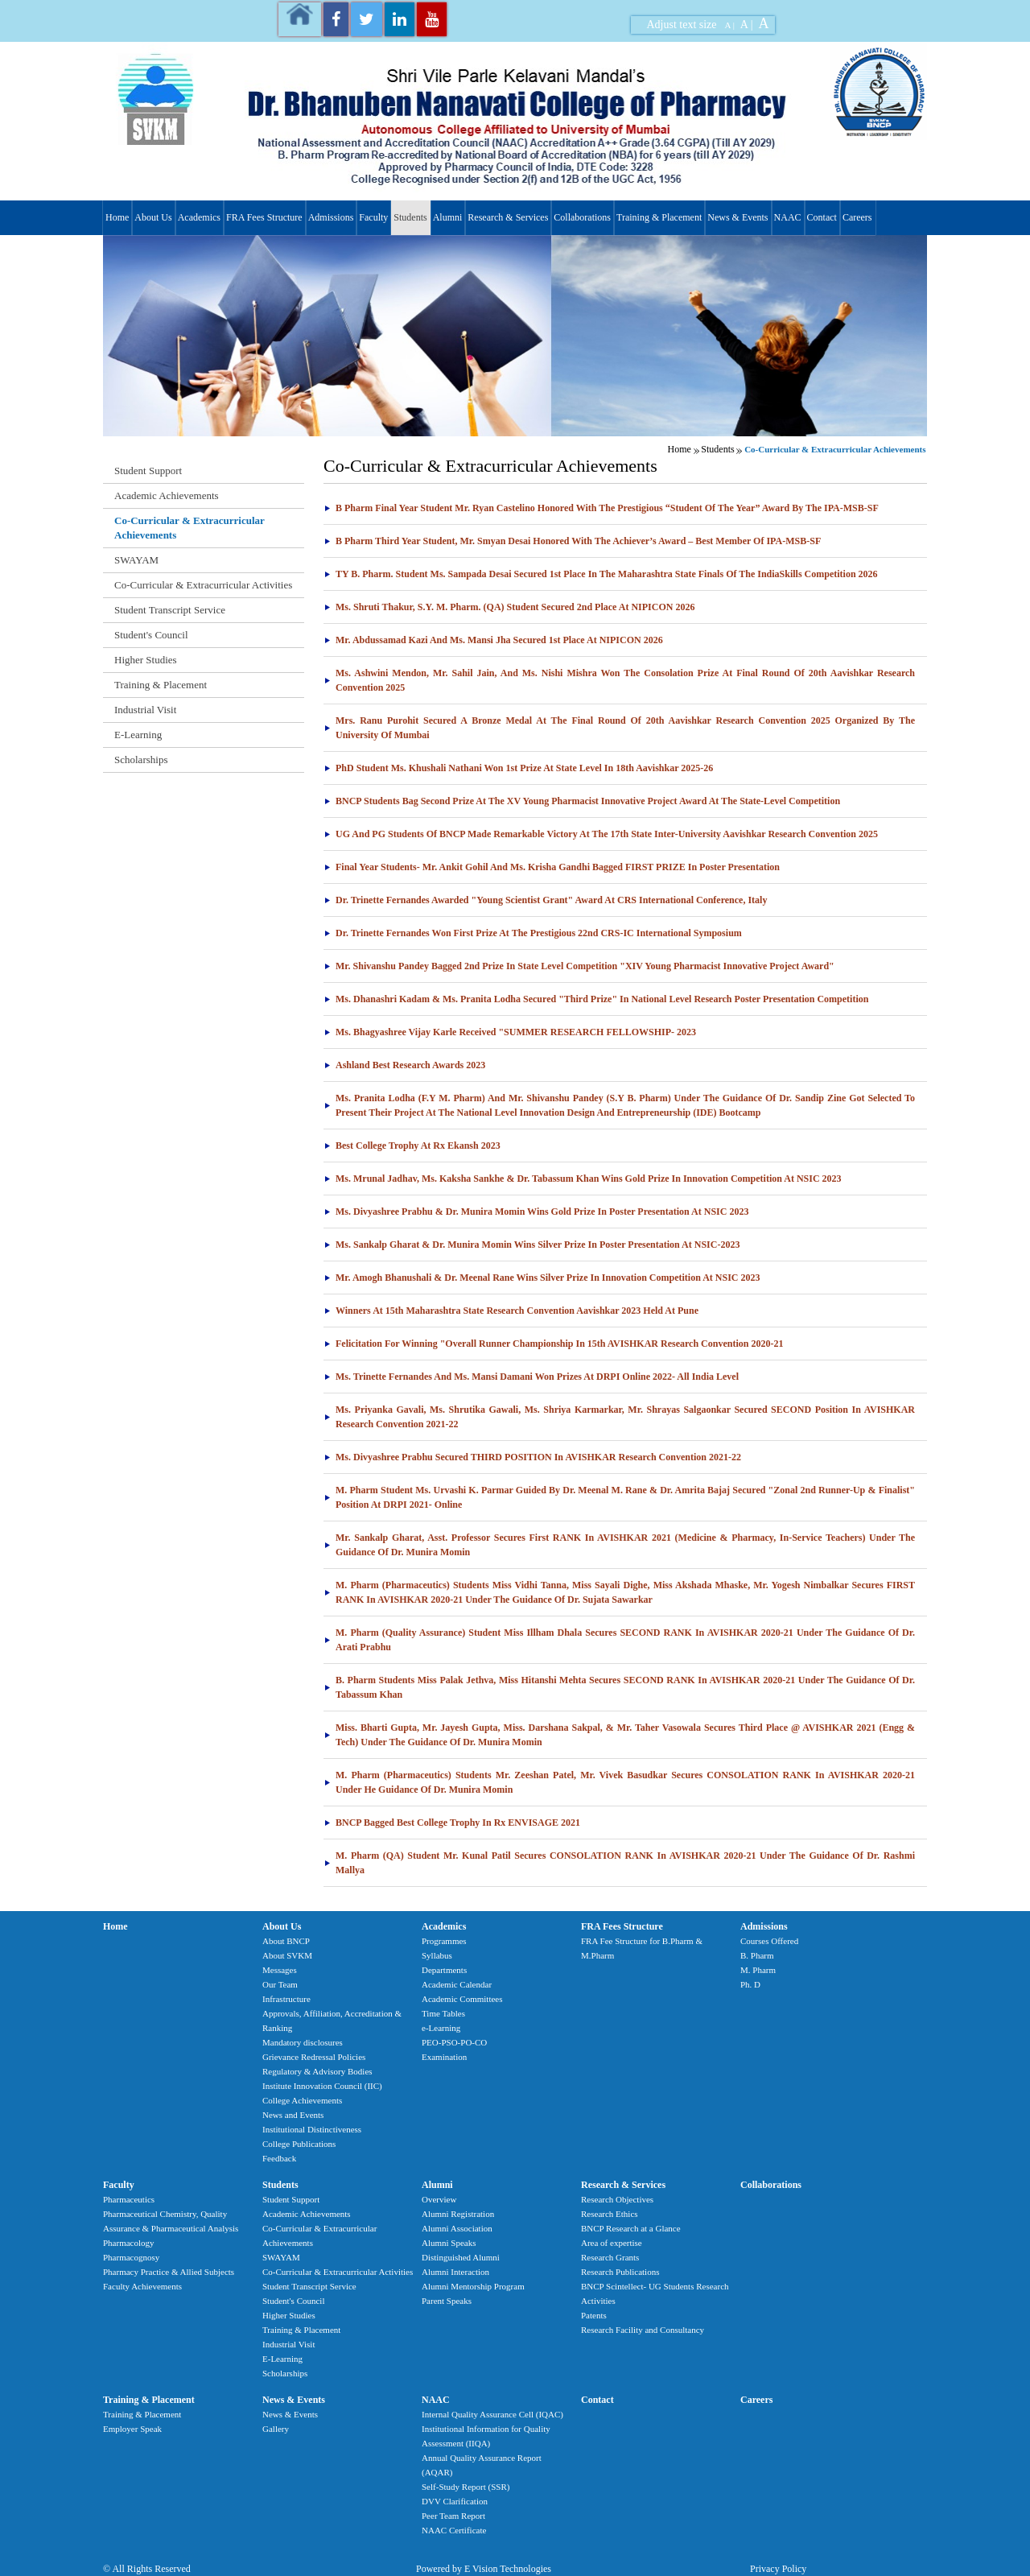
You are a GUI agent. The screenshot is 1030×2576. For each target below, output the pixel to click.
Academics (199, 217)
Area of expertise (611, 2243)
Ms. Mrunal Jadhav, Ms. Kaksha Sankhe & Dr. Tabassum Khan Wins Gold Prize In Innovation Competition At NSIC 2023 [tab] (582, 1178)
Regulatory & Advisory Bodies (317, 2071)
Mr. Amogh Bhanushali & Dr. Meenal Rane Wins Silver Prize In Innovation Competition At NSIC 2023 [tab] (541, 1277)
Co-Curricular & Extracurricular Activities (203, 585)
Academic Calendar (457, 1984)
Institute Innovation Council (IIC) (322, 2086)
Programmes (444, 1941)
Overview (439, 2199)
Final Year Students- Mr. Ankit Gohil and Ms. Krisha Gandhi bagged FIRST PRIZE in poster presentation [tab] (551, 867)
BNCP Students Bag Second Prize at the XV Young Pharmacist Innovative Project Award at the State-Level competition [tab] (581, 801)
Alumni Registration (458, 2214)
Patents (594, 2315)
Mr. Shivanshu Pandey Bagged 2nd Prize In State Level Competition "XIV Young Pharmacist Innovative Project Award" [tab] (578, 966)
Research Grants (610, 2257)
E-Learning (138, 735)
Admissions (331, 217)
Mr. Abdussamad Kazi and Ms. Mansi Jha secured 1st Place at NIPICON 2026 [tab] (493, 640)
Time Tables (443, 2013)
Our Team (280, 1984)
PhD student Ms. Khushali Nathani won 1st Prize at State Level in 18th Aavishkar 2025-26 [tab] (518, 768)
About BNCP (286, 1941)
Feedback (279, 2158)
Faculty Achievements (142, 2286)
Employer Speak (132, 2429)
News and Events (292, 2115)
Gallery (275, 2429)
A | (730, 25)
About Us (152, 217)
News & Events (737, 217)
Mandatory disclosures (302, 2042)
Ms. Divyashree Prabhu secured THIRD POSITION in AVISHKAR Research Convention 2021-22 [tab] (532, 1457)
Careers (857, 217)
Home (117, 217)
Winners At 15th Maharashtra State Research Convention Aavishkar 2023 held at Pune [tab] (510, 1310)
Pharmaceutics (128, 2199)
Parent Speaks (447, 2301)
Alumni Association (457, 2228)
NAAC (787, 217)
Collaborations (582, 217)
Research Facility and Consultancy (642, 2329)
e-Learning (441, 2028)
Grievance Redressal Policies (313, 2057)
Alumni (448, 217)
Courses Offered (769, 1941)
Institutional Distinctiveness (311, 2129)
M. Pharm (758, 1970)
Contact (822, 217)
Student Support (148, 470)
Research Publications (620, 2272)
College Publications (299, 2144)
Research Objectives (617, 2199)
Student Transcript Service (169, 610)
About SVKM (287, 1955)
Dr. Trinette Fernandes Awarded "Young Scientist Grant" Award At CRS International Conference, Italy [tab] (545, 900)
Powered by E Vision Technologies (483, 2568)
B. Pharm (757, 1955)
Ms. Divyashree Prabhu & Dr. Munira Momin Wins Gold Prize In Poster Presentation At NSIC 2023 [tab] (535, 1211)
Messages (279, 1970)
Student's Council (151, 635)
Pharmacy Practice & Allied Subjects (168, 2272)
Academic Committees (462, 1999)
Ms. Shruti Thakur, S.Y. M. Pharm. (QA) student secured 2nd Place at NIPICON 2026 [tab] (508, 607)
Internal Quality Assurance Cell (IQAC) (492, 2414)
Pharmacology (128, 2243)
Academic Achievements (166, 495)
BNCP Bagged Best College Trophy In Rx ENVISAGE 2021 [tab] (451, 1822)
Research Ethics (609, 2214)
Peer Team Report (453, 2515)
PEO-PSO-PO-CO (454, 2042)
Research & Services (508, 217)
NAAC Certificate (454, 2530)
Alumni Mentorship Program (473, 2286)
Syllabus (437, 1955)
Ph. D (750, 1984)
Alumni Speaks (449, 2243)
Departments (444, 1970)
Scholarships (140, 759)
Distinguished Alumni (461, 2257)
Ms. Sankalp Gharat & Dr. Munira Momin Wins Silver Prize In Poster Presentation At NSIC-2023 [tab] (531, 1244)
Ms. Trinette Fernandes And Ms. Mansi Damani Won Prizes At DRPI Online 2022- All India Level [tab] (531, 1376)
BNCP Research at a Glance (631, 2228)
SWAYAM (136, 560)
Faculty (373, 217)
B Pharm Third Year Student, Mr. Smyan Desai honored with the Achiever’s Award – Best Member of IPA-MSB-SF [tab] (572, 541)
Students (409, 217)
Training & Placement (659, 217)
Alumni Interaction (455, 2272)
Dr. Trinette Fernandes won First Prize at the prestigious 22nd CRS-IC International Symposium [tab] (532, 933)
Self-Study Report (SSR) (465, 2486)
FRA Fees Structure (264, 217)
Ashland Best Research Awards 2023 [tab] (404, 1065)
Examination (444, 2057)
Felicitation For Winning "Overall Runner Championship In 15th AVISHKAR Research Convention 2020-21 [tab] (553, 1343)
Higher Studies (145, 660)
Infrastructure (286, 1999)
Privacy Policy (778, 2568)
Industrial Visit (145, 710)
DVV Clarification (455, 2501)
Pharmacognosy (131, 2257)
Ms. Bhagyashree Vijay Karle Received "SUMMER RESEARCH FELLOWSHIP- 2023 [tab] (509, 1032)
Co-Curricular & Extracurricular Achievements (189, 527)
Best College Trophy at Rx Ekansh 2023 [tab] (412, 1145)
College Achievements (302, 2100)
